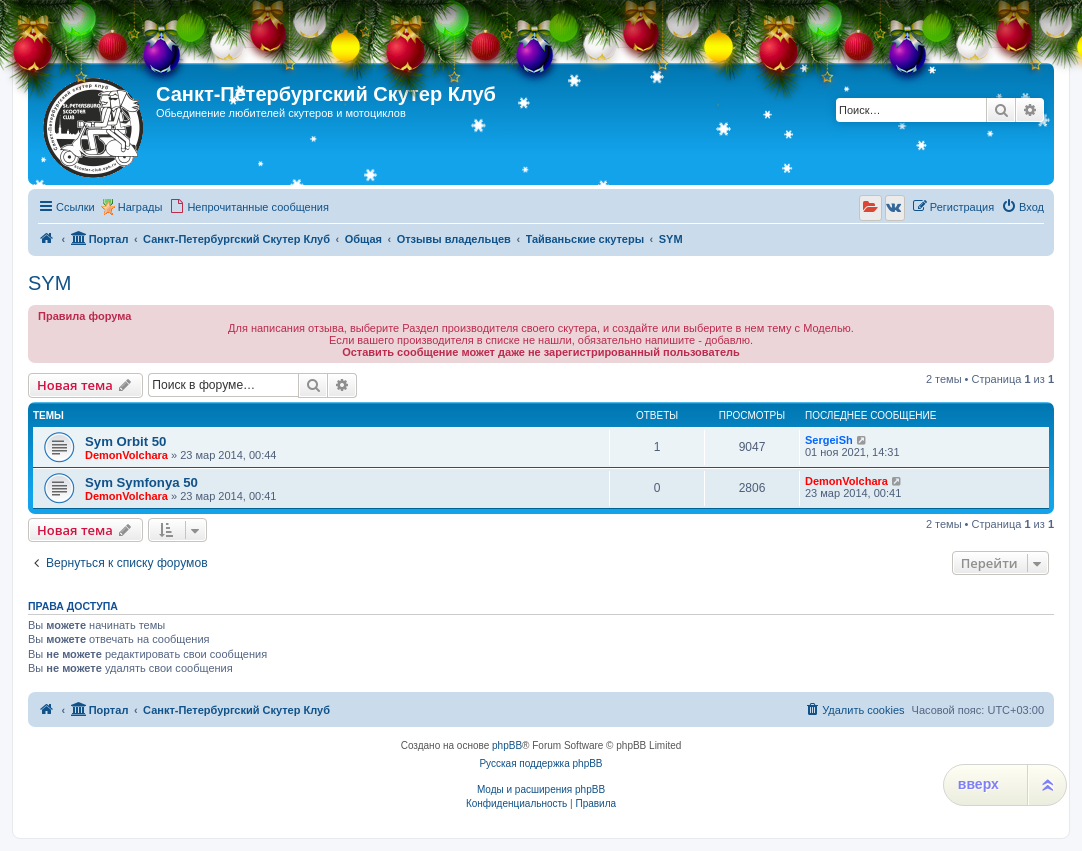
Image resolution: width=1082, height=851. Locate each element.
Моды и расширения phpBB (541, 789)
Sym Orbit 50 (125, 441)
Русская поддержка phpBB (540, 763)
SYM (49, 283)
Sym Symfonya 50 (141, 482)
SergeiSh (829, 440)
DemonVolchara (126, 455)
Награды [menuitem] (140, 207)
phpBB (507, 745)
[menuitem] (249, 207)
